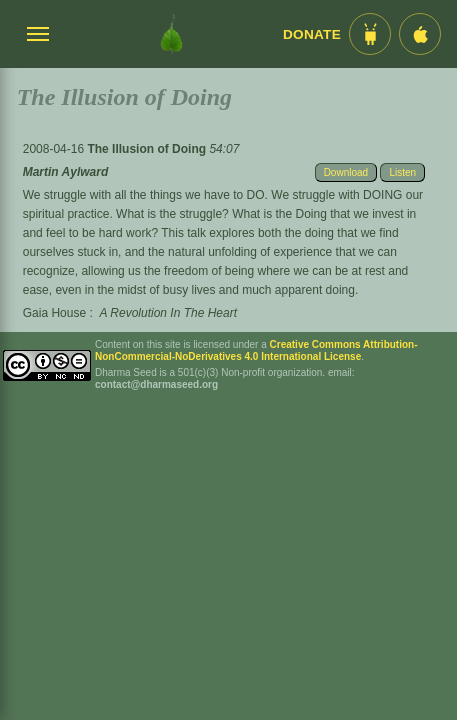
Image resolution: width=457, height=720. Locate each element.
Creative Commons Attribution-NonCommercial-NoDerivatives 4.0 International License (256, 350)
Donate (312, 34)
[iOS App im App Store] (420, 34)
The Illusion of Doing (148, 149)
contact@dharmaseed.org (156, 384)
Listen (402, 172)
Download (346, 172)
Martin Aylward (66, 172)
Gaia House (54, 313)
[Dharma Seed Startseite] (171, 34)
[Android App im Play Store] (370, 34)
